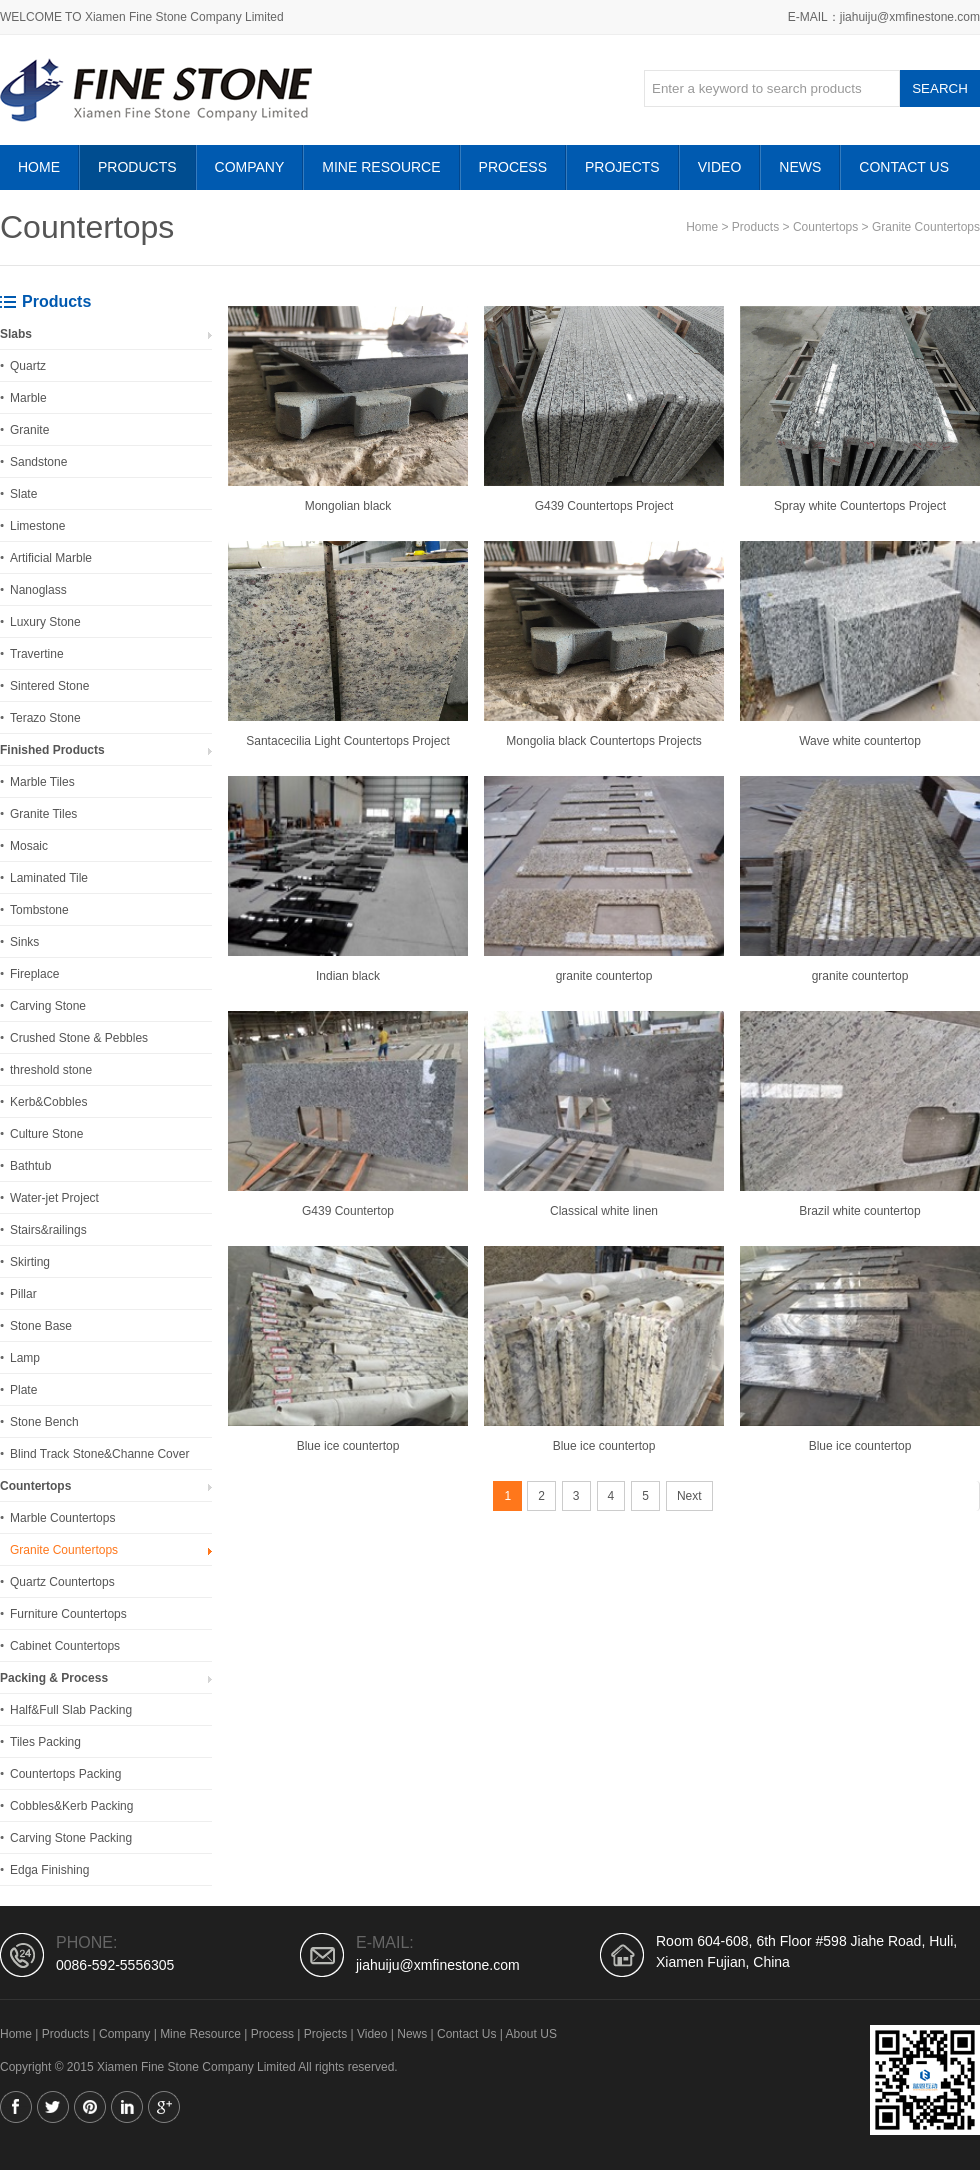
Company (250, 167)
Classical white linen (604, 1211)
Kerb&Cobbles (48, 1102)
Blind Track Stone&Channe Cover (99, 1454)
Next (689, 1496)
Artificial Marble (51, 558)
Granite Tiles (43, 814)
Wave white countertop (860, 741)
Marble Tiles (42, 782)
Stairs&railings (48, 1230)
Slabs (16, 334)
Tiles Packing (45, 1742)
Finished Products (52, 750)
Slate (23, 494)
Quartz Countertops (62, 1582)
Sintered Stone (49, 686)
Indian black (348, 976)
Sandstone (38, 462)
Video (720, 167)
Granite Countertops (926, 227)
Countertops (825, 227)
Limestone (37, 526)
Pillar (23, 1294)
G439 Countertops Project (604, 506)
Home (702, 227)
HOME (39, 167)
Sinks (24, 942)
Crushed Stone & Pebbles (79, 1038)
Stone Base (41, 1326)
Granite (29, 430)
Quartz (28, 366)
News (800, 167)
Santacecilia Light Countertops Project (347, 741)
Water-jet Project (54, 1198)
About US (531, 2034)
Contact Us (904, 167)
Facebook (16, 2107)
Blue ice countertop (348, 1446)
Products (137, 167)
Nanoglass (38, 590)
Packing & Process (54, 1678)
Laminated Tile (49, 878)
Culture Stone (46, 1134)
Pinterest (90, 2107)
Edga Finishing (49, 1870)
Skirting (30, 1262)
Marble (28, 398)
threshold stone (51, 1070)
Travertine (37, 654)
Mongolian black (348, 506)
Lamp (25, 1358)
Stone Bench (44, 1422)
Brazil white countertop (859, 1211)
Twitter (53, 2107)
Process (513, 167)
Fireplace (34, 974)
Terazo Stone (45, 718)
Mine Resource (381, 167)
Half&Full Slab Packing (71, 1710)
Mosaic (29, 846)
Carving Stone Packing (71, 1838)
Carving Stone (48, 1006)
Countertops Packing (65, 1774)
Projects (622, 167)
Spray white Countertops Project (860, 506)
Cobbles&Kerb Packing (71, 1806)
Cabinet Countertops (65, 1646)
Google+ (164, 2107)
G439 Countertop (348, 1211)
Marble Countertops (62, 1518)
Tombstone (39, 910)
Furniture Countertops (68, 1614)
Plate (23, 1390)
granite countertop (604, 976)
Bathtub (30, 1166)
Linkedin (127, 2107)
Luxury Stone (45, 622)
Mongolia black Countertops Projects (603, 741)
